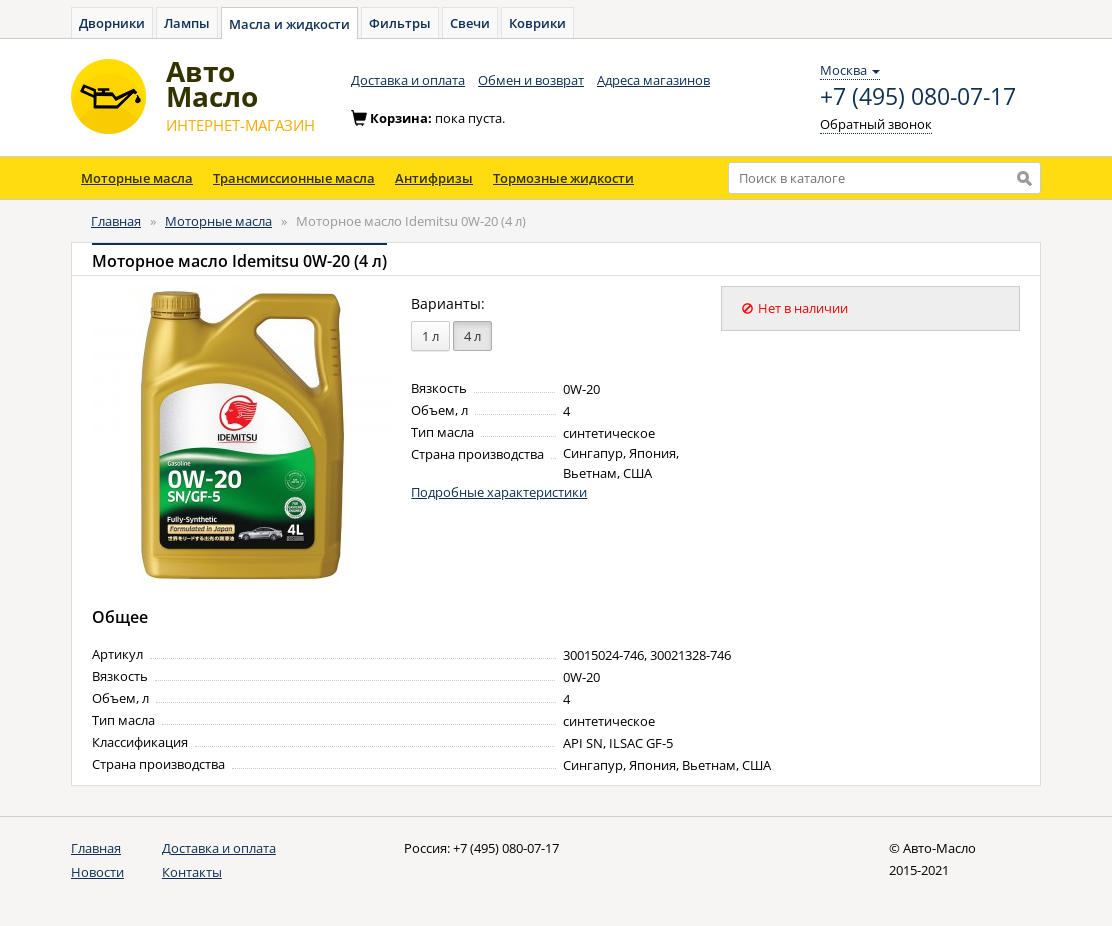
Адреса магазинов (653, 80)
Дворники (112, 23)
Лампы (187, 23)
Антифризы (434, 178)
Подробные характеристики (499, 492)
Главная (116, 221)
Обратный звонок (876, 124)
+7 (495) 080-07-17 (918, 97)
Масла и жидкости (289, 24)
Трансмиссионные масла (294, 178)
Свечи (470, 23)
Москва (850, 70)
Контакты (192, 872)
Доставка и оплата (408, 80)
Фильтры (400, 23)
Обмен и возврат (531, 80)
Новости (97, 872)
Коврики (537, 23)
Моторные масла (137, 178)
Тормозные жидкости (563, 178)
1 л (430, 336)
